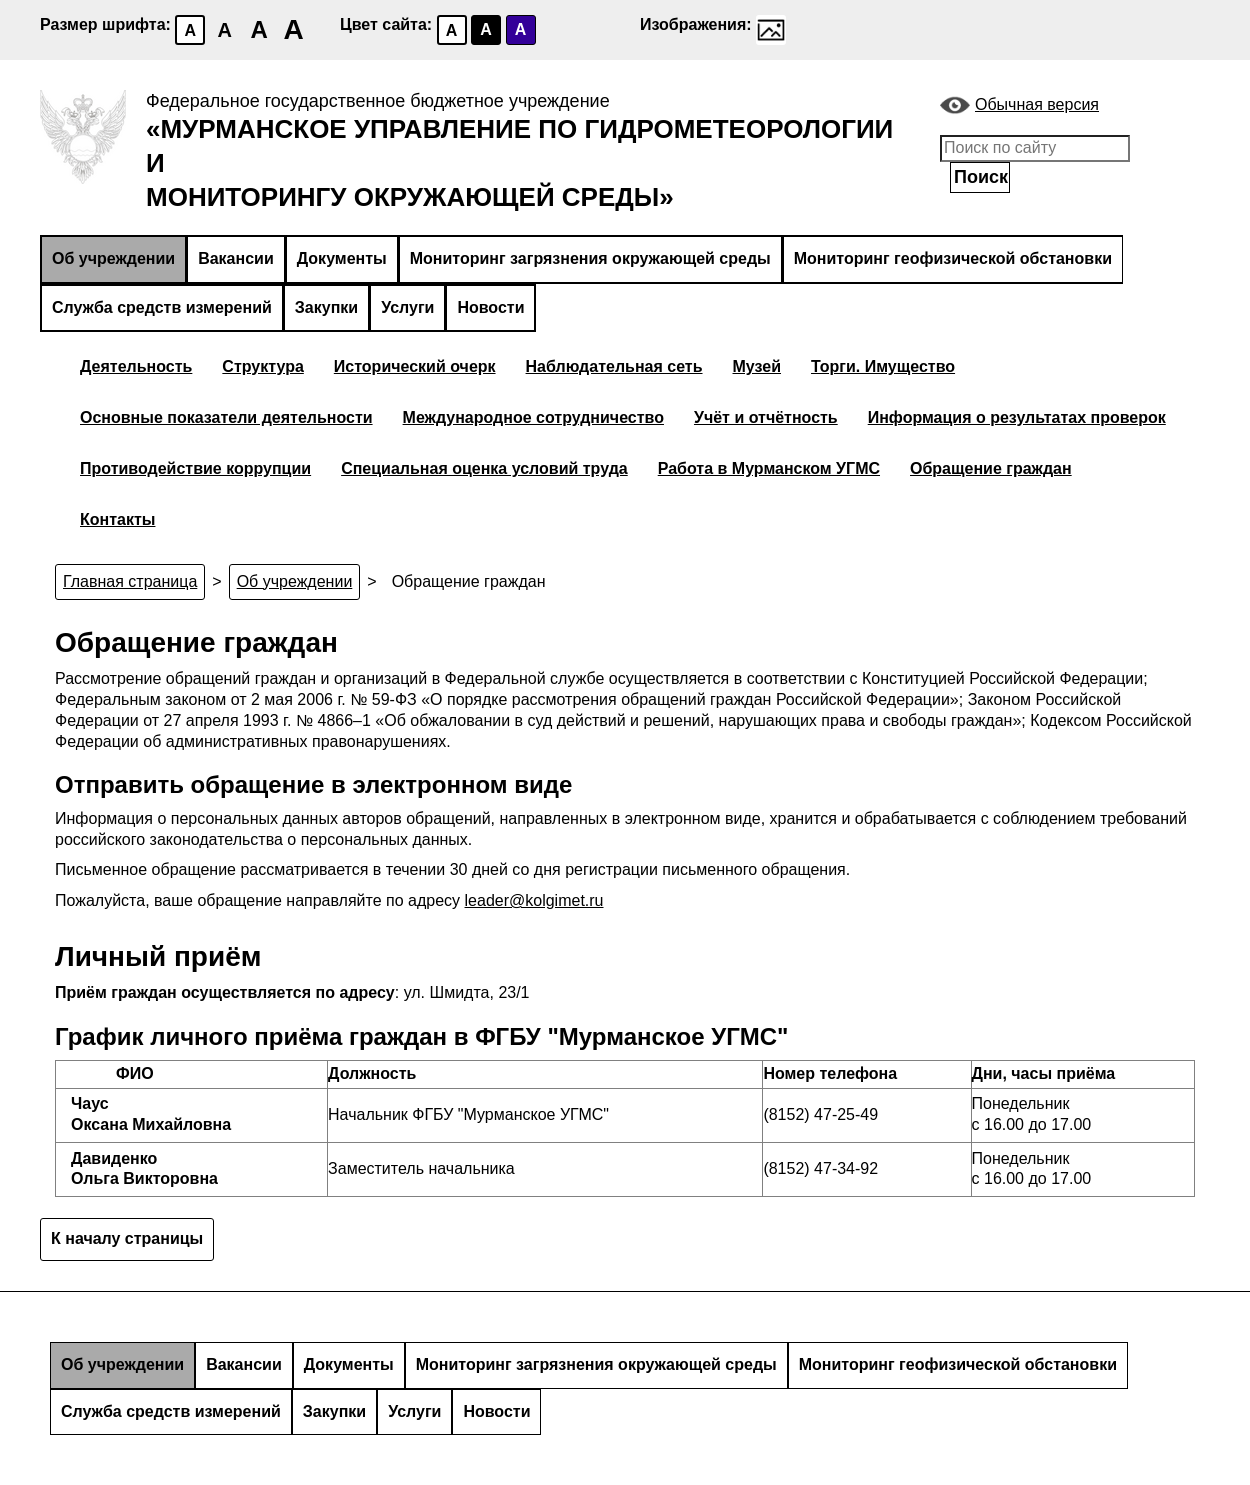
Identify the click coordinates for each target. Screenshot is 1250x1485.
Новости (490, 307)
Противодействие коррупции (195, 468)
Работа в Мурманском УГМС (769, 468)
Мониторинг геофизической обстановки (953, 258)
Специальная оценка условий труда (484, 468)
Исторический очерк (415, 366)
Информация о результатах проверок (1017, 417)
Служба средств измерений (162, 307)
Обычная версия (1037, 104)
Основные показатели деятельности (226, 417)
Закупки (326, 307)
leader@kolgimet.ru (534, 900)
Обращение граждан (991, 468)
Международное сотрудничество (533, 417)
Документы (342, 258)
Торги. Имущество (883, 366)
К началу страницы (127, 1238)
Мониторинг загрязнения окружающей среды (590, 258)
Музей (757, 366)
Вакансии (236, 258)
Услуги (407, 307)
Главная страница (130, 581)
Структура (262, 366)
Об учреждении (113, 258)
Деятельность (136, 366)
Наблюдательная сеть (614, 366)
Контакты (117, 519)
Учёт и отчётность (766, 417)
